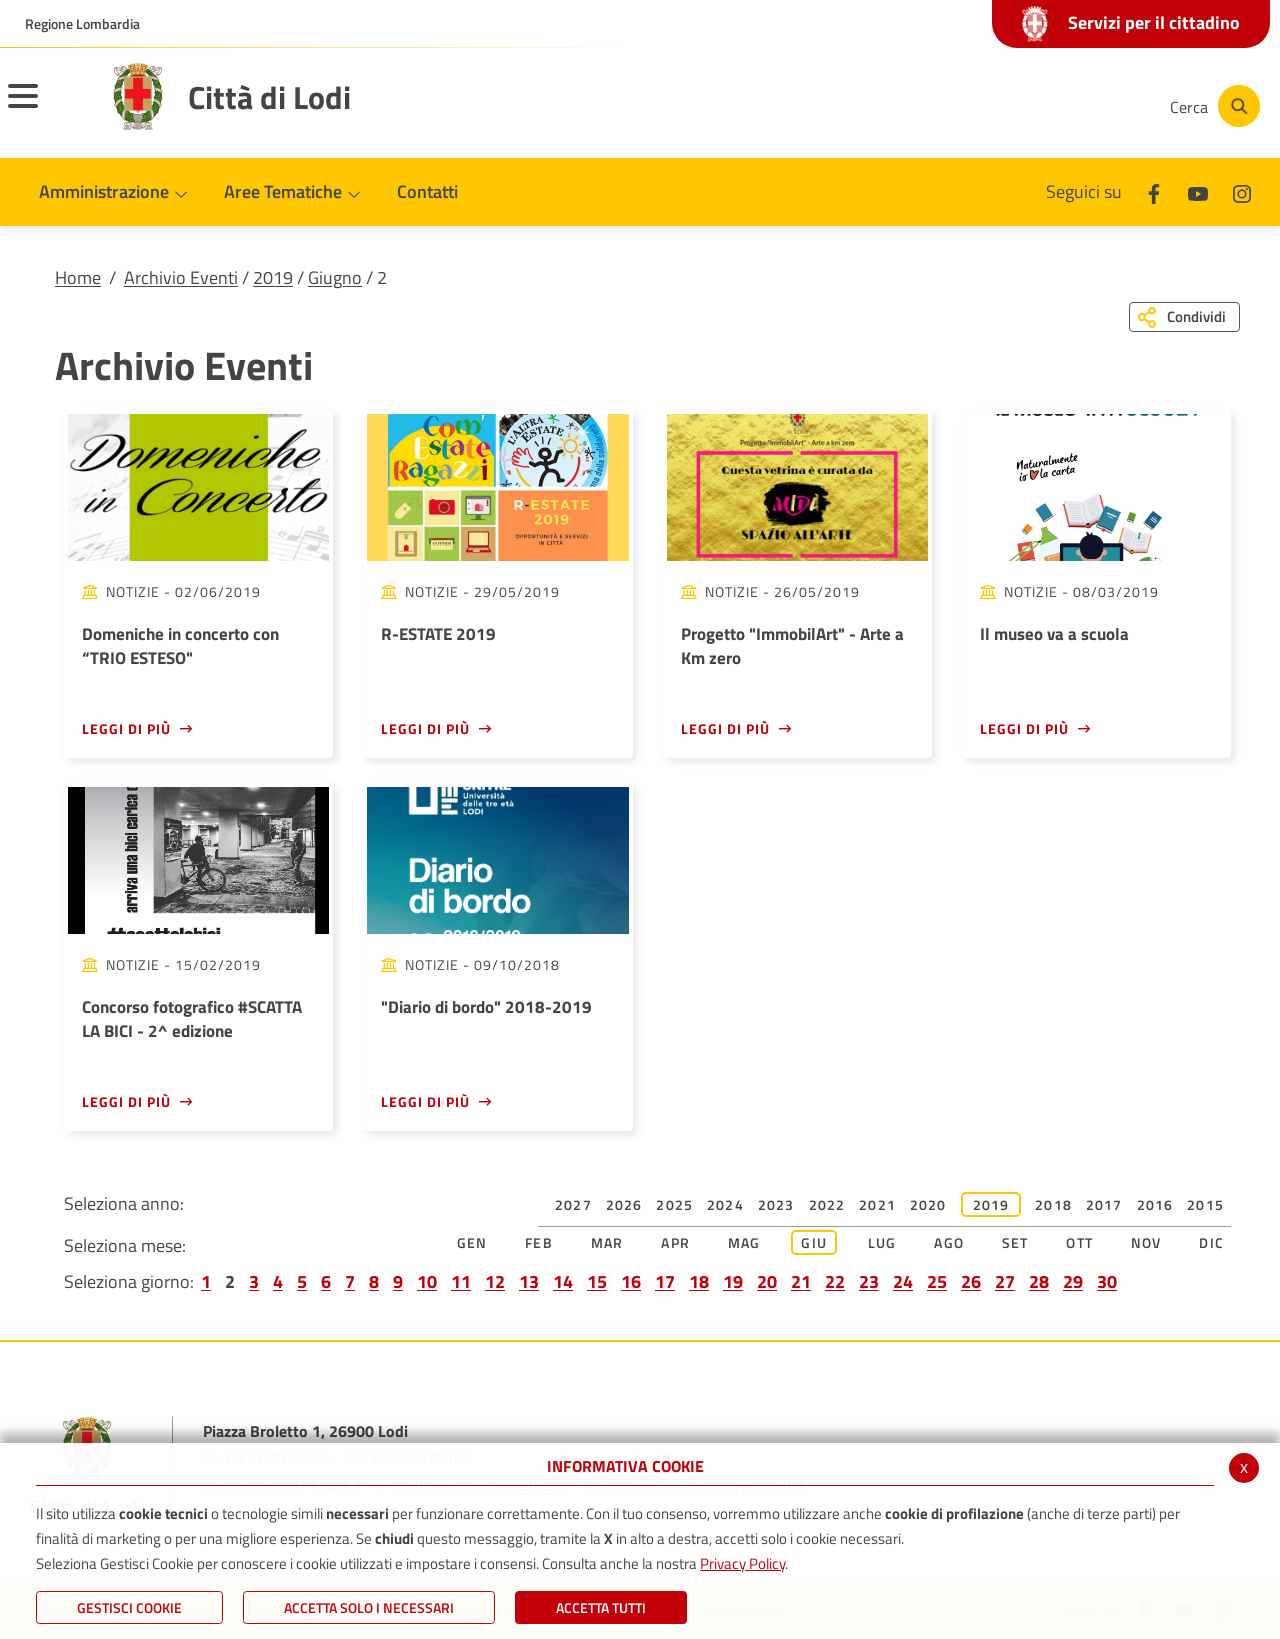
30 (1107, 1281)
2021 (877, 1204)
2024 (725, 1204)
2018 (1053, 1204)
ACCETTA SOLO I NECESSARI (369, 1607)
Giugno (335, 277)
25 (937, 1281)
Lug (882, 1242)
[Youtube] (1014, 106)
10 (427, 1281)
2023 (776, 1204)
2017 (1104, 1204)
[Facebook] (954, 106)
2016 (1155, 1204)
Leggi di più (126, 728)
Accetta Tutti (601, 1607)
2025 (674, 1204)
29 (1073, 1281)
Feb (539, 1242)
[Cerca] (1212, 106)
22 (835, 1281)
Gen (472, 1242)
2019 (273, 277)
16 (631, 1281)
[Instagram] (1074, 106)
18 (699, 1281)
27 (1005, 1281)
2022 (827, 1204)
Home (78, 277)
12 (495, 1281)
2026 (624, 1204)
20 (767, 1281)
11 (461, 1281)
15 (597, 1281)
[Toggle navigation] (48, 109)
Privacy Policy (742, 1563)
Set (1015, 1242)
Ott (1079, 1242)
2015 (1205, 1204)
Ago (949, 1242)
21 (801, 1281)
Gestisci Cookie (129, 1607)
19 (733, 1281)
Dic (1211, 1242)
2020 (928, 1204)
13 (529, 1281)
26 (971, 1281)
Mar (607, 1242)
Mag (744, 1242)
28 (1039, 1281)
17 (665, 1281)
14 (563, 1281)
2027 (573, 1204)
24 (903, 1281)
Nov (1146, 1242)
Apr (675, 1242)
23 (869, 1281)
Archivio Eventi (181, 277)
